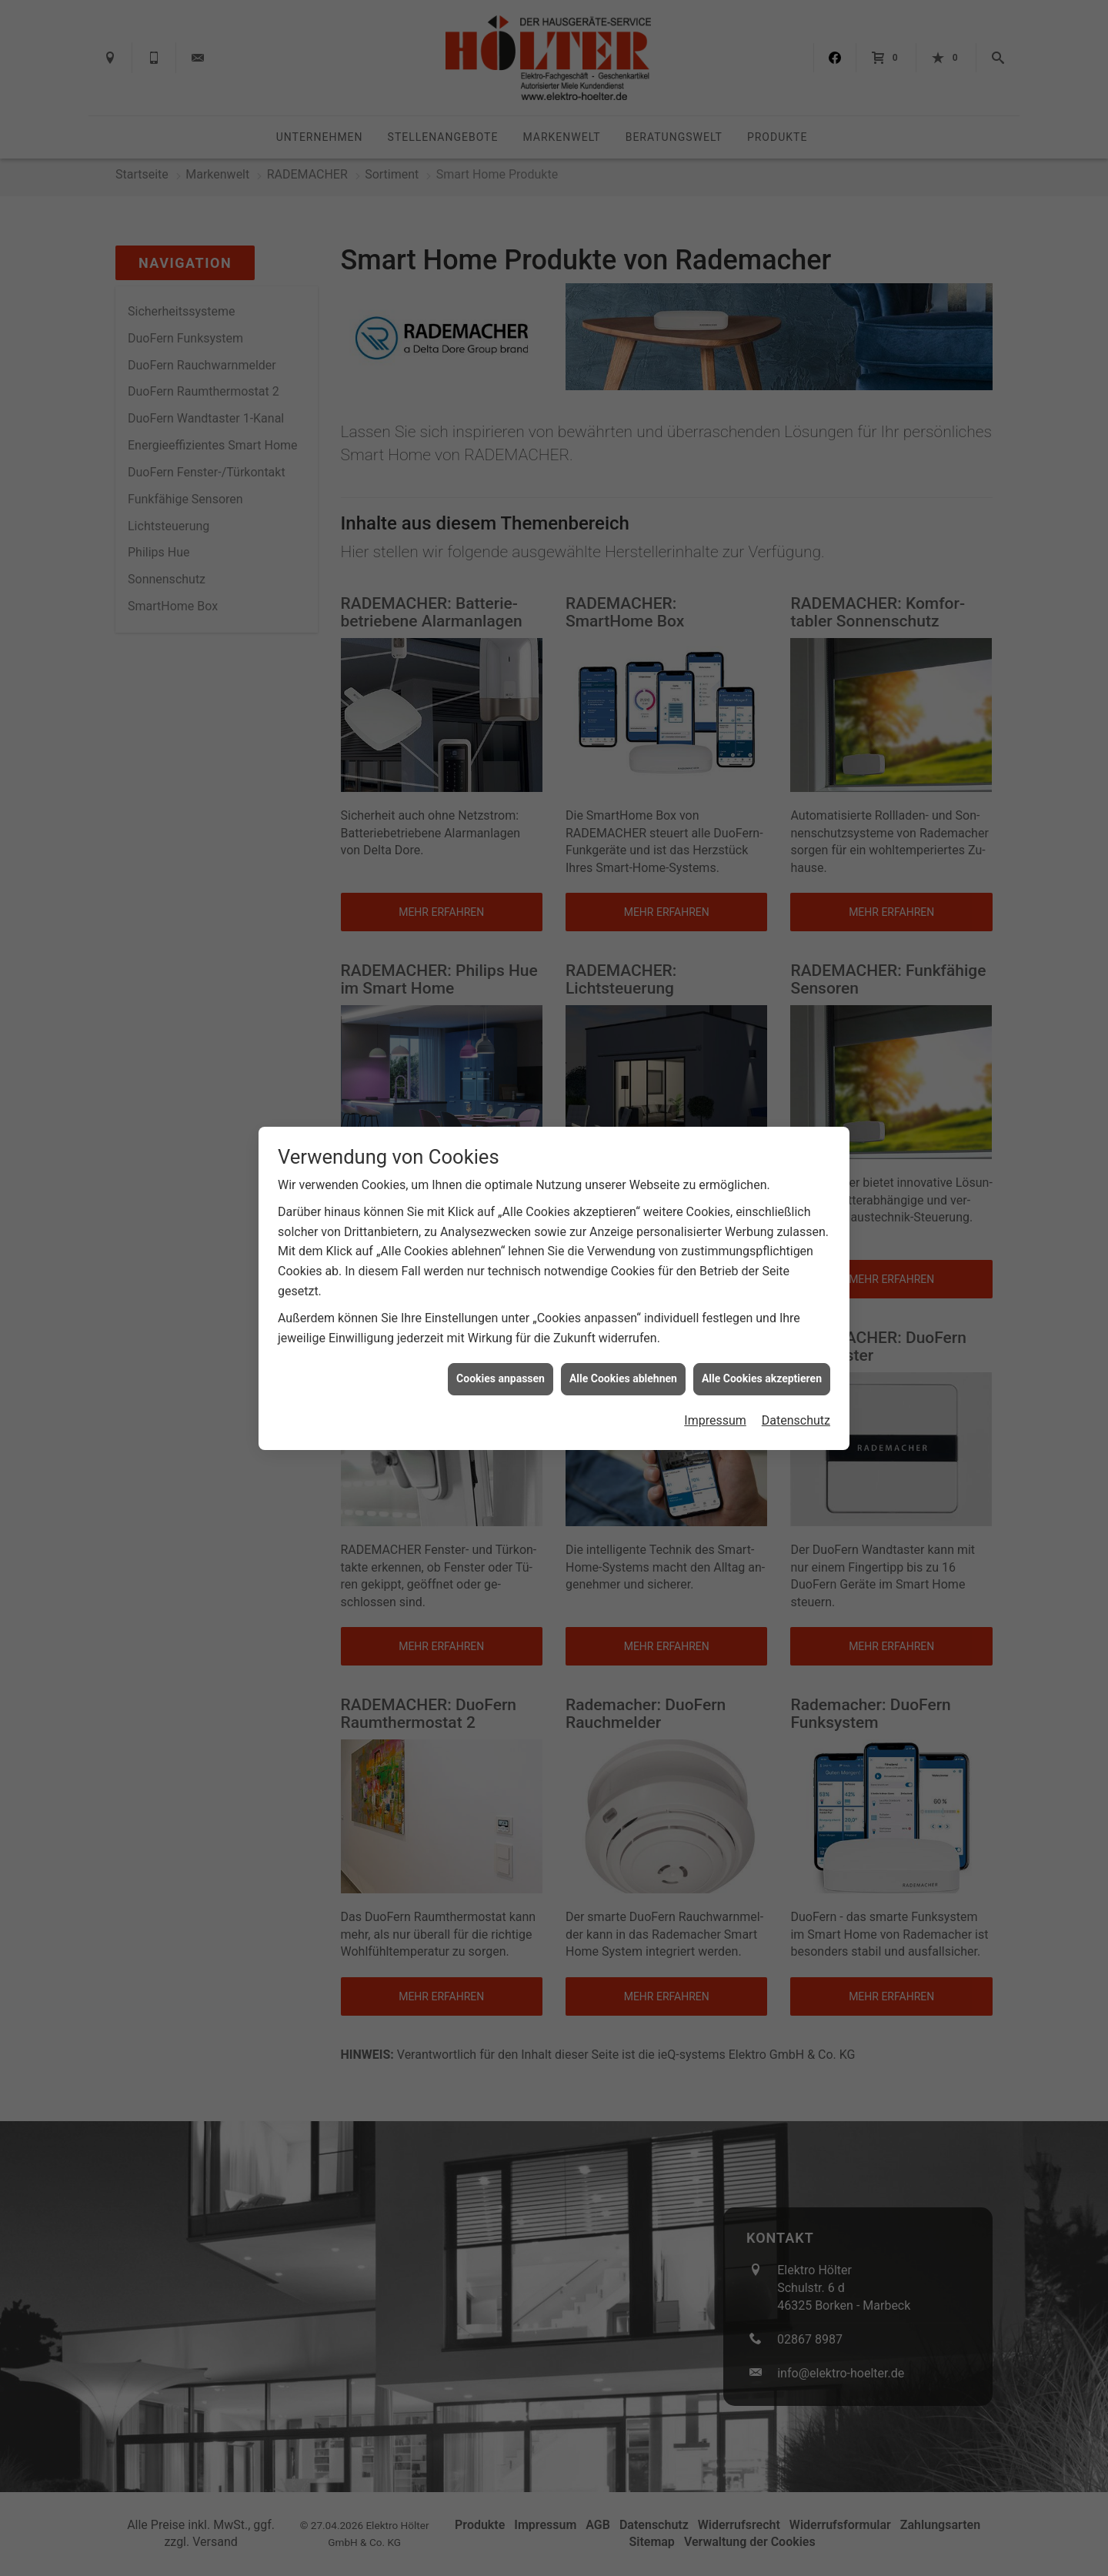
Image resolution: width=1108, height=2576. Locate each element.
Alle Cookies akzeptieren (762, 1378)
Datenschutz (796, 1420)
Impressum (715, 1420)
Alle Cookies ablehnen (623, 1378)
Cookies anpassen (500, 1378)
